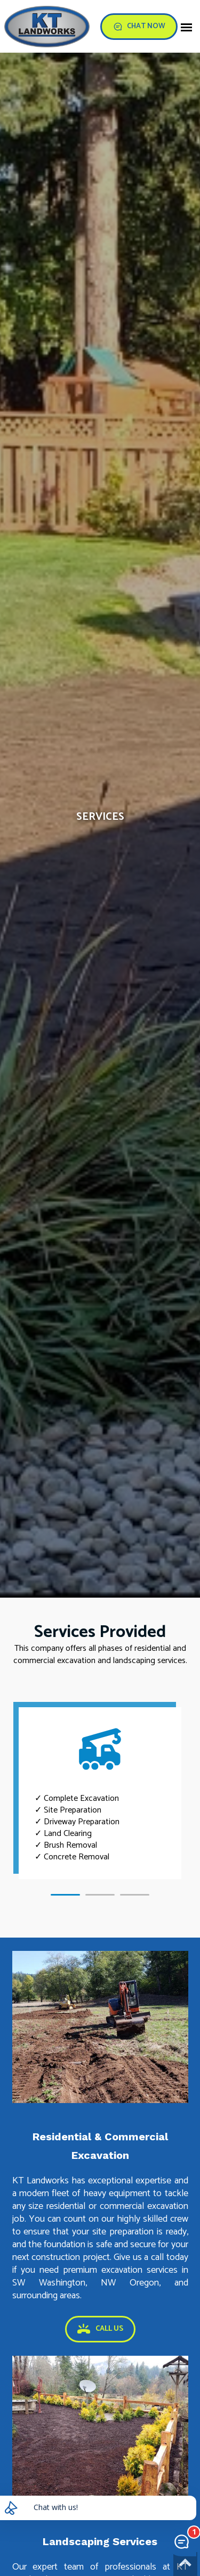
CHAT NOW (139, 26)
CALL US (100, 2328)
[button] (65, 1895)
